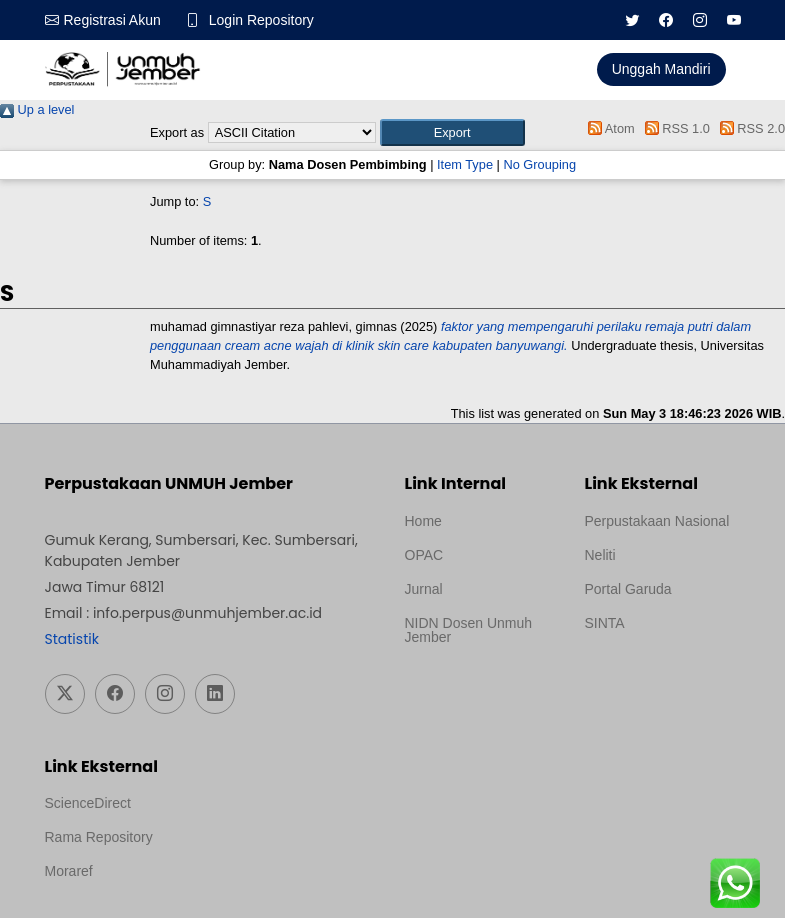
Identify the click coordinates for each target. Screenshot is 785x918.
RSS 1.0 (674, 128)
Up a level (37, 109)
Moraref (69, 871)
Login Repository (261, 20)
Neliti (600, 555)
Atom (608, 128)
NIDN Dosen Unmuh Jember (469, 630)
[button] (452, 132)
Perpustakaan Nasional (657, 521)
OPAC (424, 555)
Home (423, 521)
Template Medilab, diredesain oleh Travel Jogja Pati (653, 671)
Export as (177, 132)
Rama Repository (99, 837)
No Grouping (539, 164)
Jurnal (424, 589)
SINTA (605, 623)
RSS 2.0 (749, 128)
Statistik (72, 639)
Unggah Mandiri (661, 69)
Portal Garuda (628, 589)
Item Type (465, 164)
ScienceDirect (88, 803)
